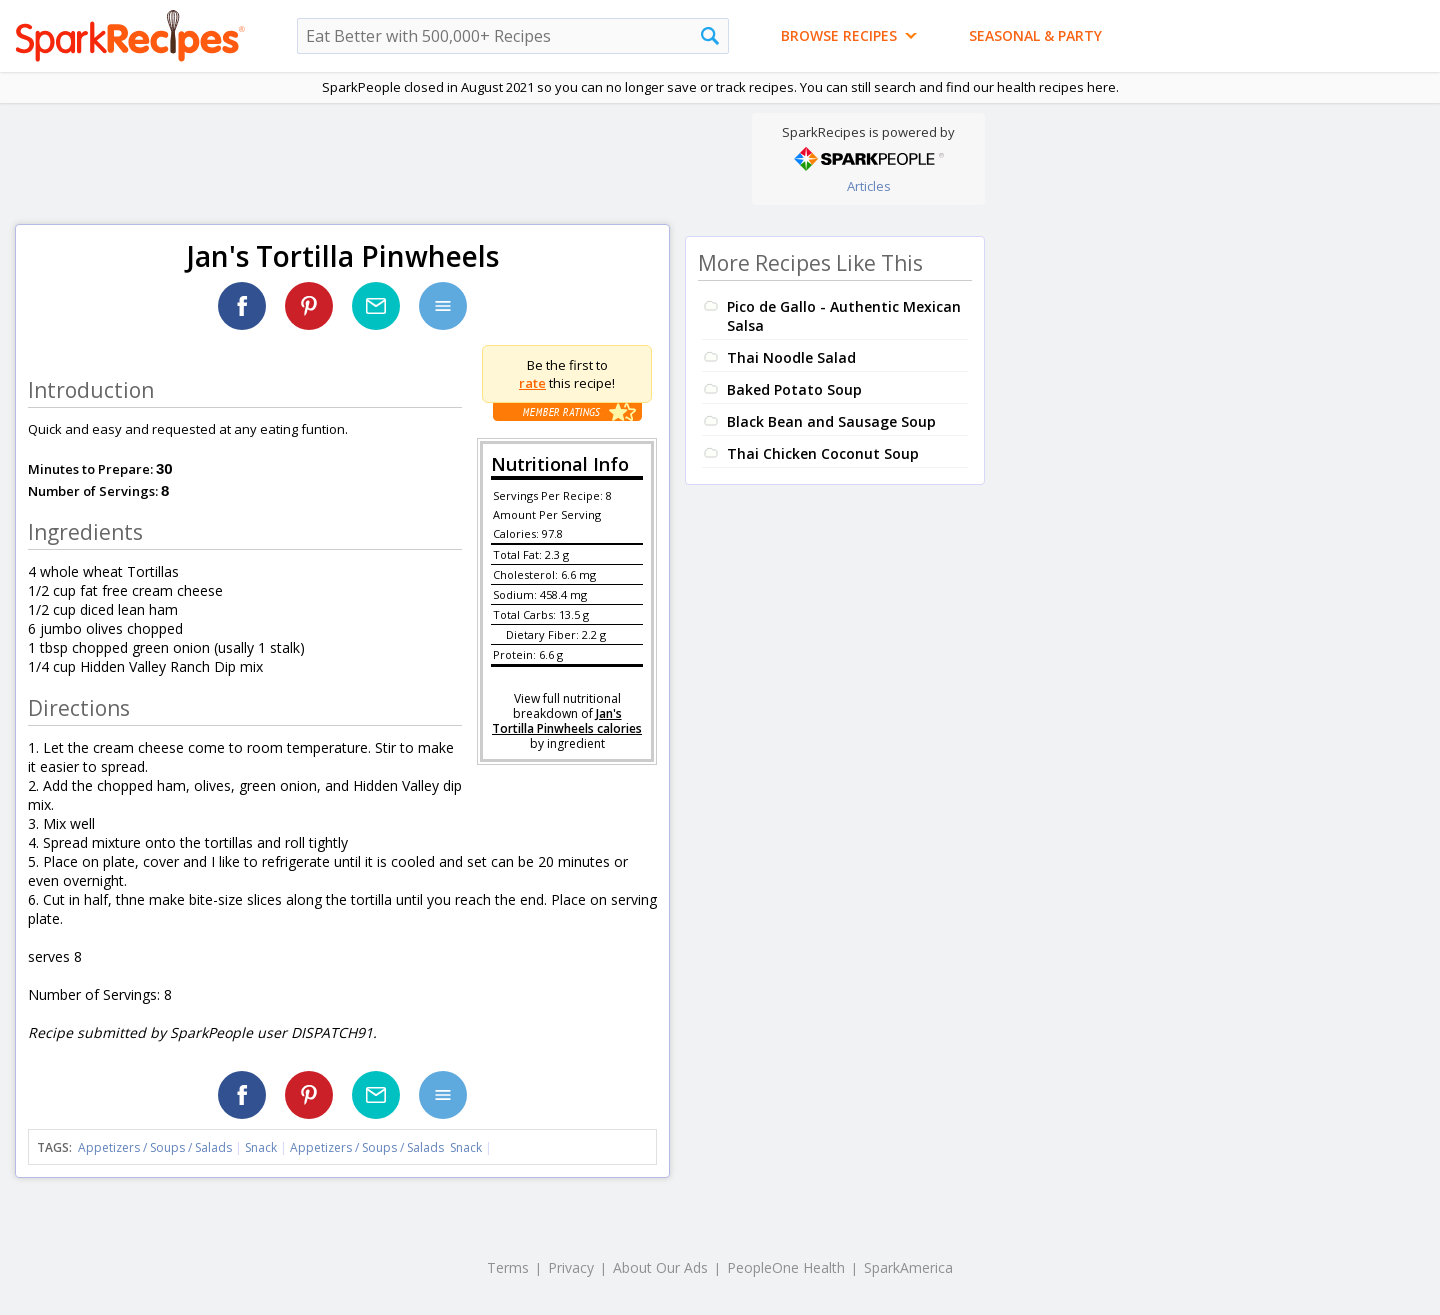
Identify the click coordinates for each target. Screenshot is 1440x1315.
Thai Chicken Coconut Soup (823, 453)
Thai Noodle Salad (791, 357)
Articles (869, 186)
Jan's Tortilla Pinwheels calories (567, 721)
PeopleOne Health (786, 1267)
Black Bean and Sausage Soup (831, 421)
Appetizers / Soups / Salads (156, 1147)
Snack (261, 1147)
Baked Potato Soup (794, 389)
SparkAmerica (908, 1267)
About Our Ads (660, 1267)
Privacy (571, 1267)
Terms (508, 1267)
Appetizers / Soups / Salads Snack (386, 1147)
